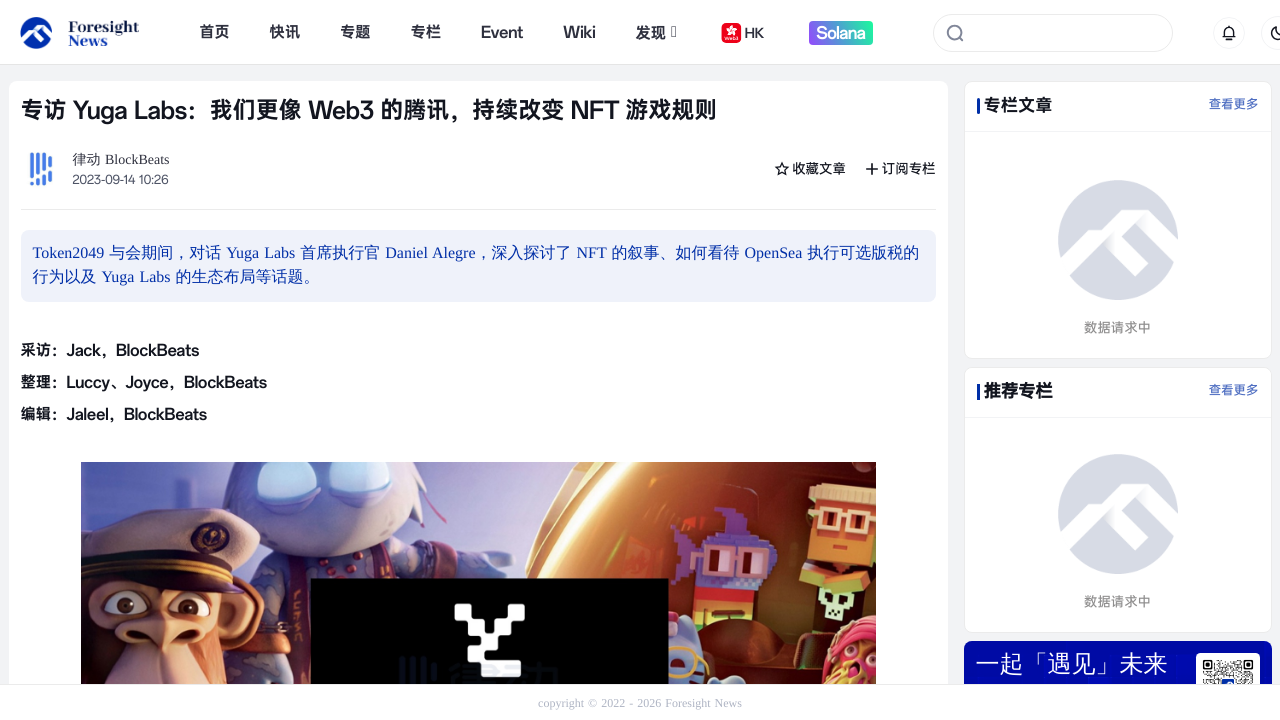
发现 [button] (656, 33)
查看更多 (1234, 105)
